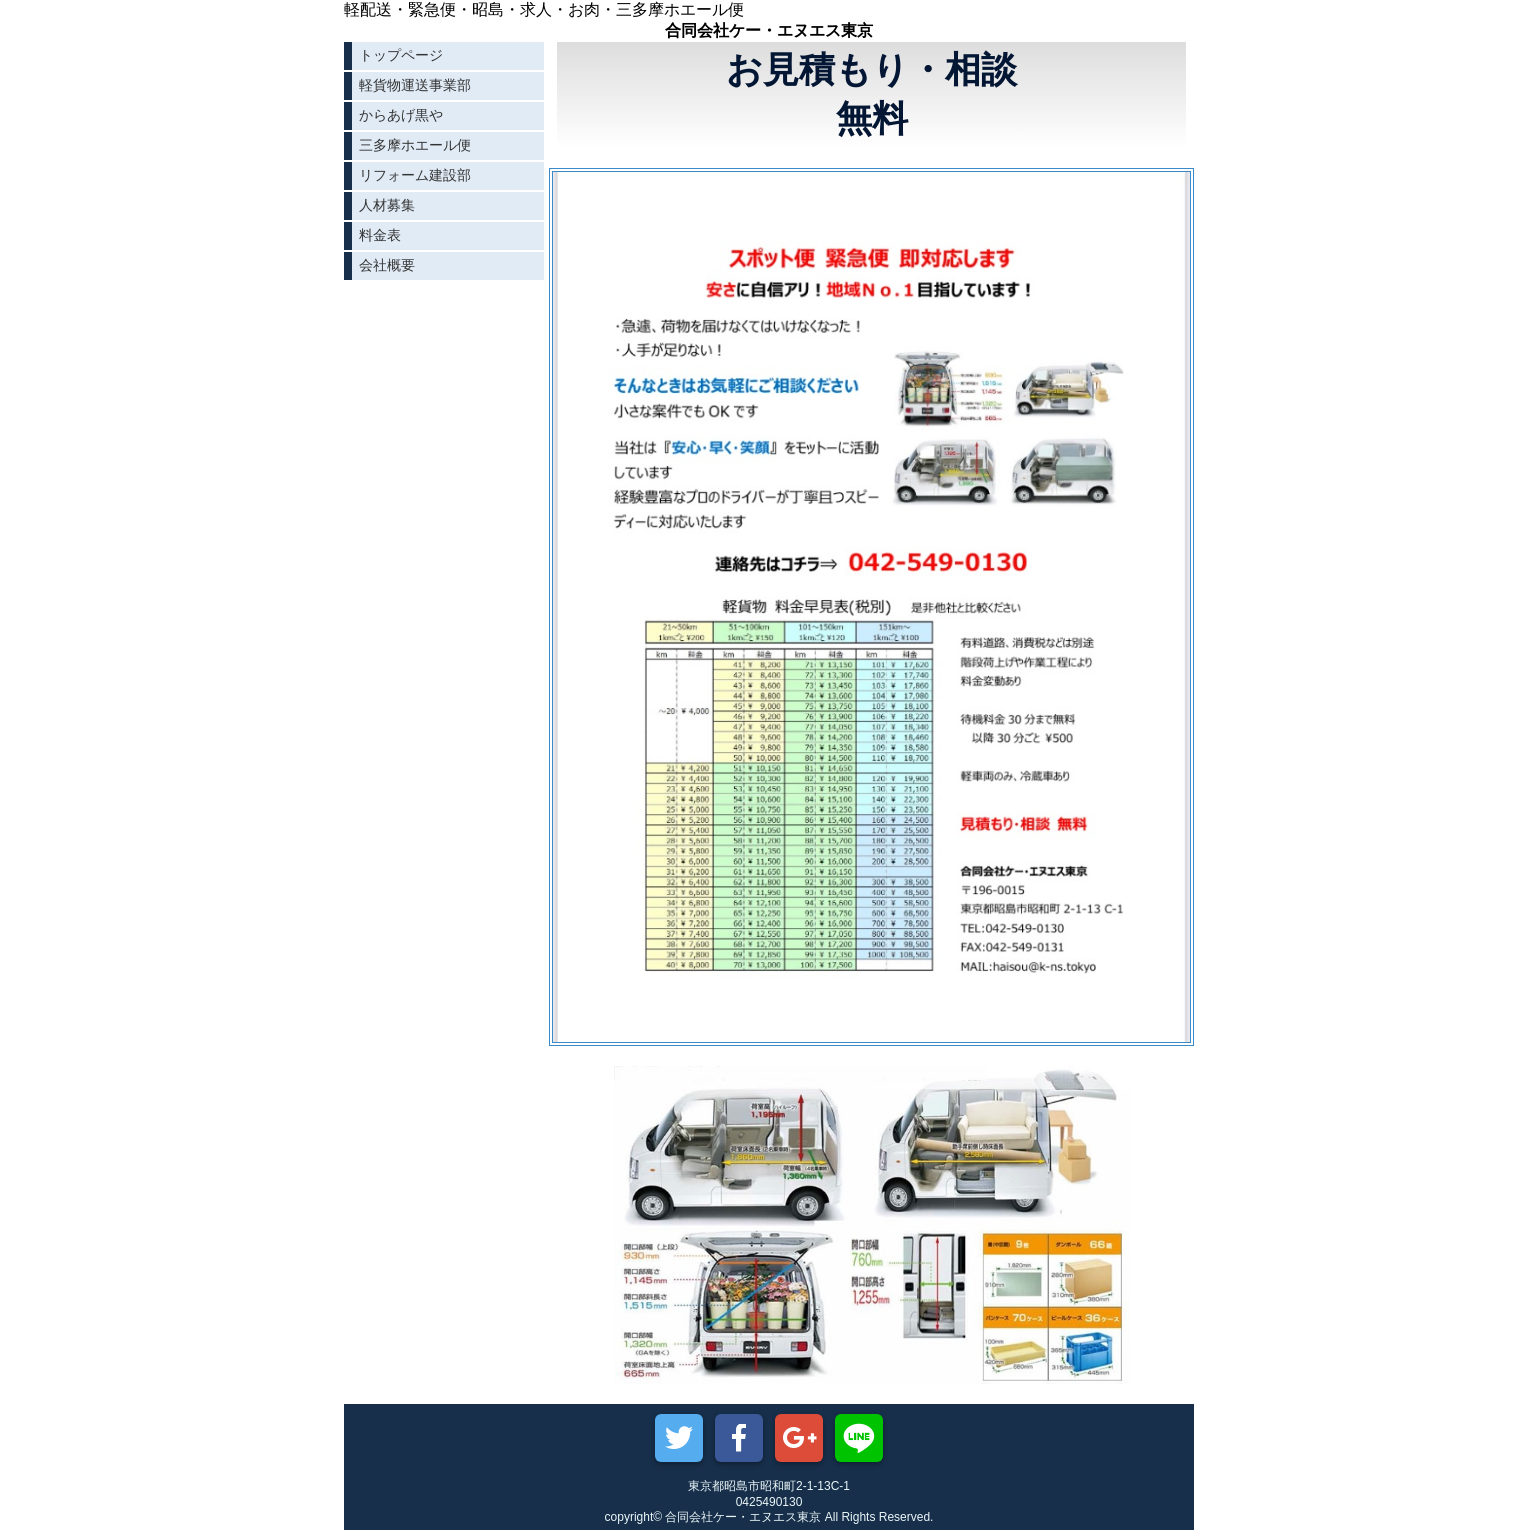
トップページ (401, 55)
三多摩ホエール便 (415, 145)
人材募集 (387, 205)
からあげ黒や (401, 115)
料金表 (380, 235)
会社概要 (387, 265)
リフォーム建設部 (415, 175)
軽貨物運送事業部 (415, 85)
